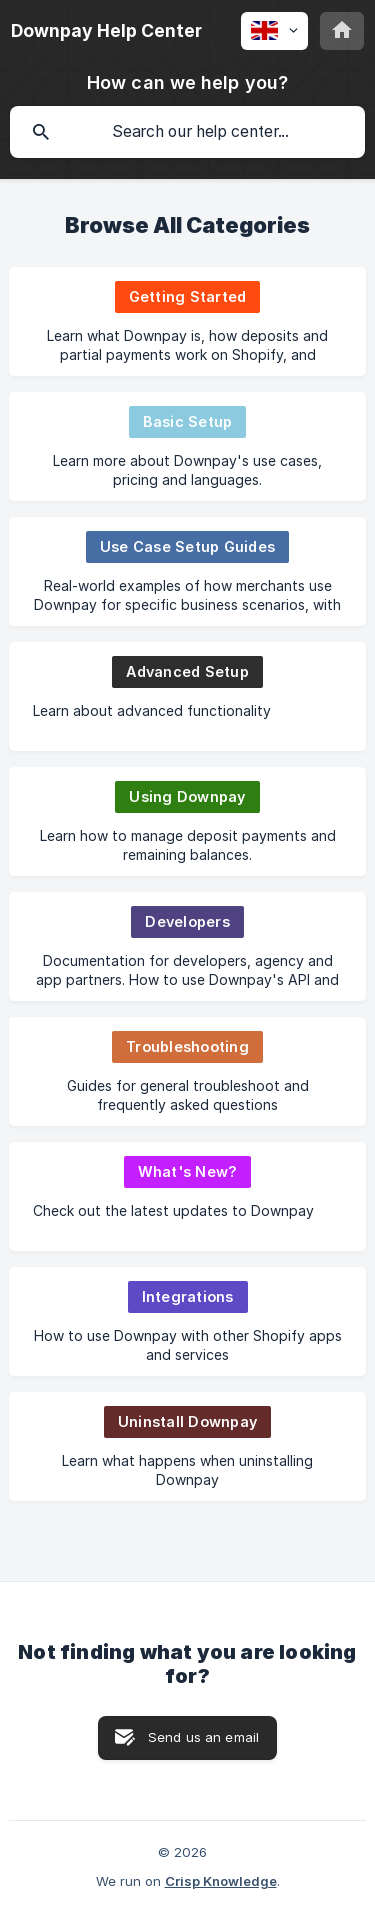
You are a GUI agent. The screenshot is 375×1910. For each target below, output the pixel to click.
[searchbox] (187, 132)
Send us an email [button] (203, 1737)
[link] (187, 321)
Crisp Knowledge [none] (221, 1881)
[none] (106, 31)
